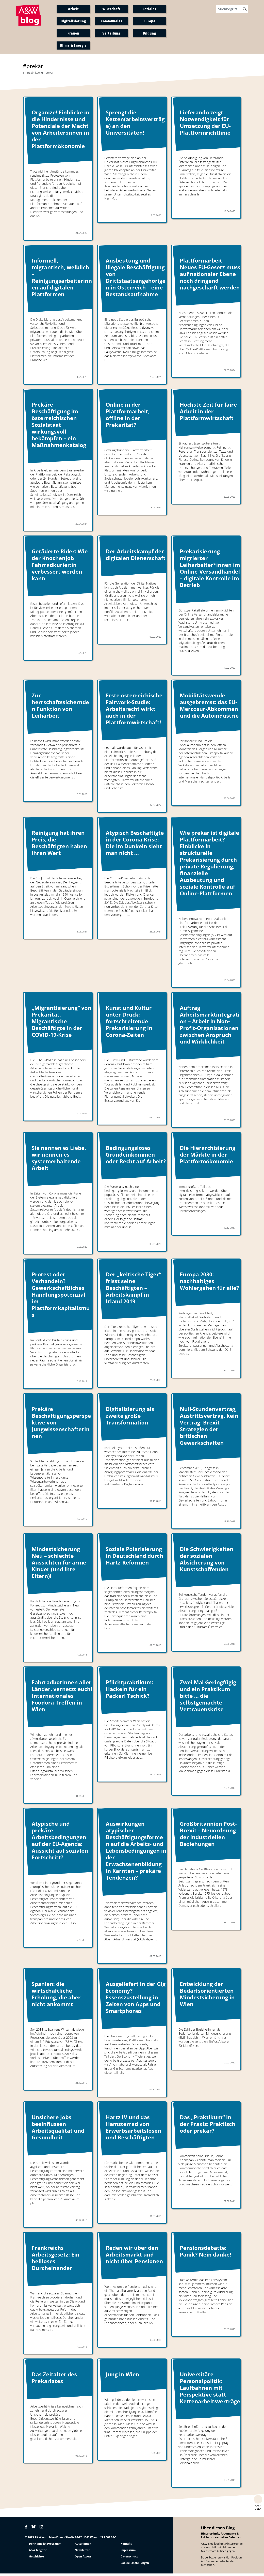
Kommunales (111, 23)
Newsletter (82, 2552)
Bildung (149, 35)
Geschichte (36, 2559)
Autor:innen (83, 2546)
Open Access (83, 2559)
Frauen (73, 35)
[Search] (232, 12)
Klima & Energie (73, 47)
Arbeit (73, 11)
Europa (149, 23)
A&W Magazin (38, 2552)
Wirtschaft (111, 11)
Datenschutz (129, 2559)
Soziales (149, 11)
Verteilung (111, 35)
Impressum (128, 2552)
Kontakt (126, 2546)
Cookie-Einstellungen (135, 2565)
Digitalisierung (73, 23)
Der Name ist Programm (45, 2546)
